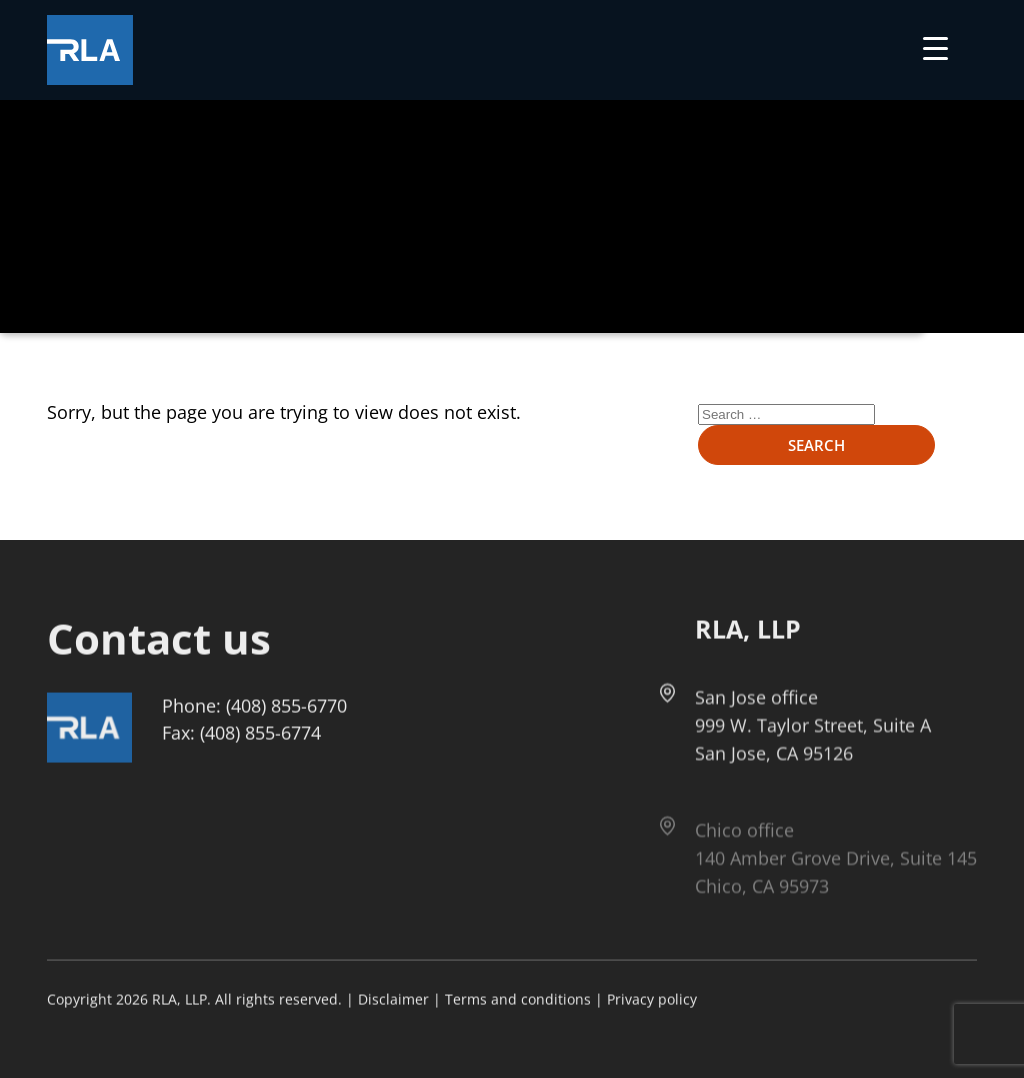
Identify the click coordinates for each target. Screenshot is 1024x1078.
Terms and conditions (518, 1000)
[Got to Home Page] (90, 50)
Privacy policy (652, 1000)
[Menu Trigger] (935, 47)
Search (816, 445)
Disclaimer (393, 1000)
